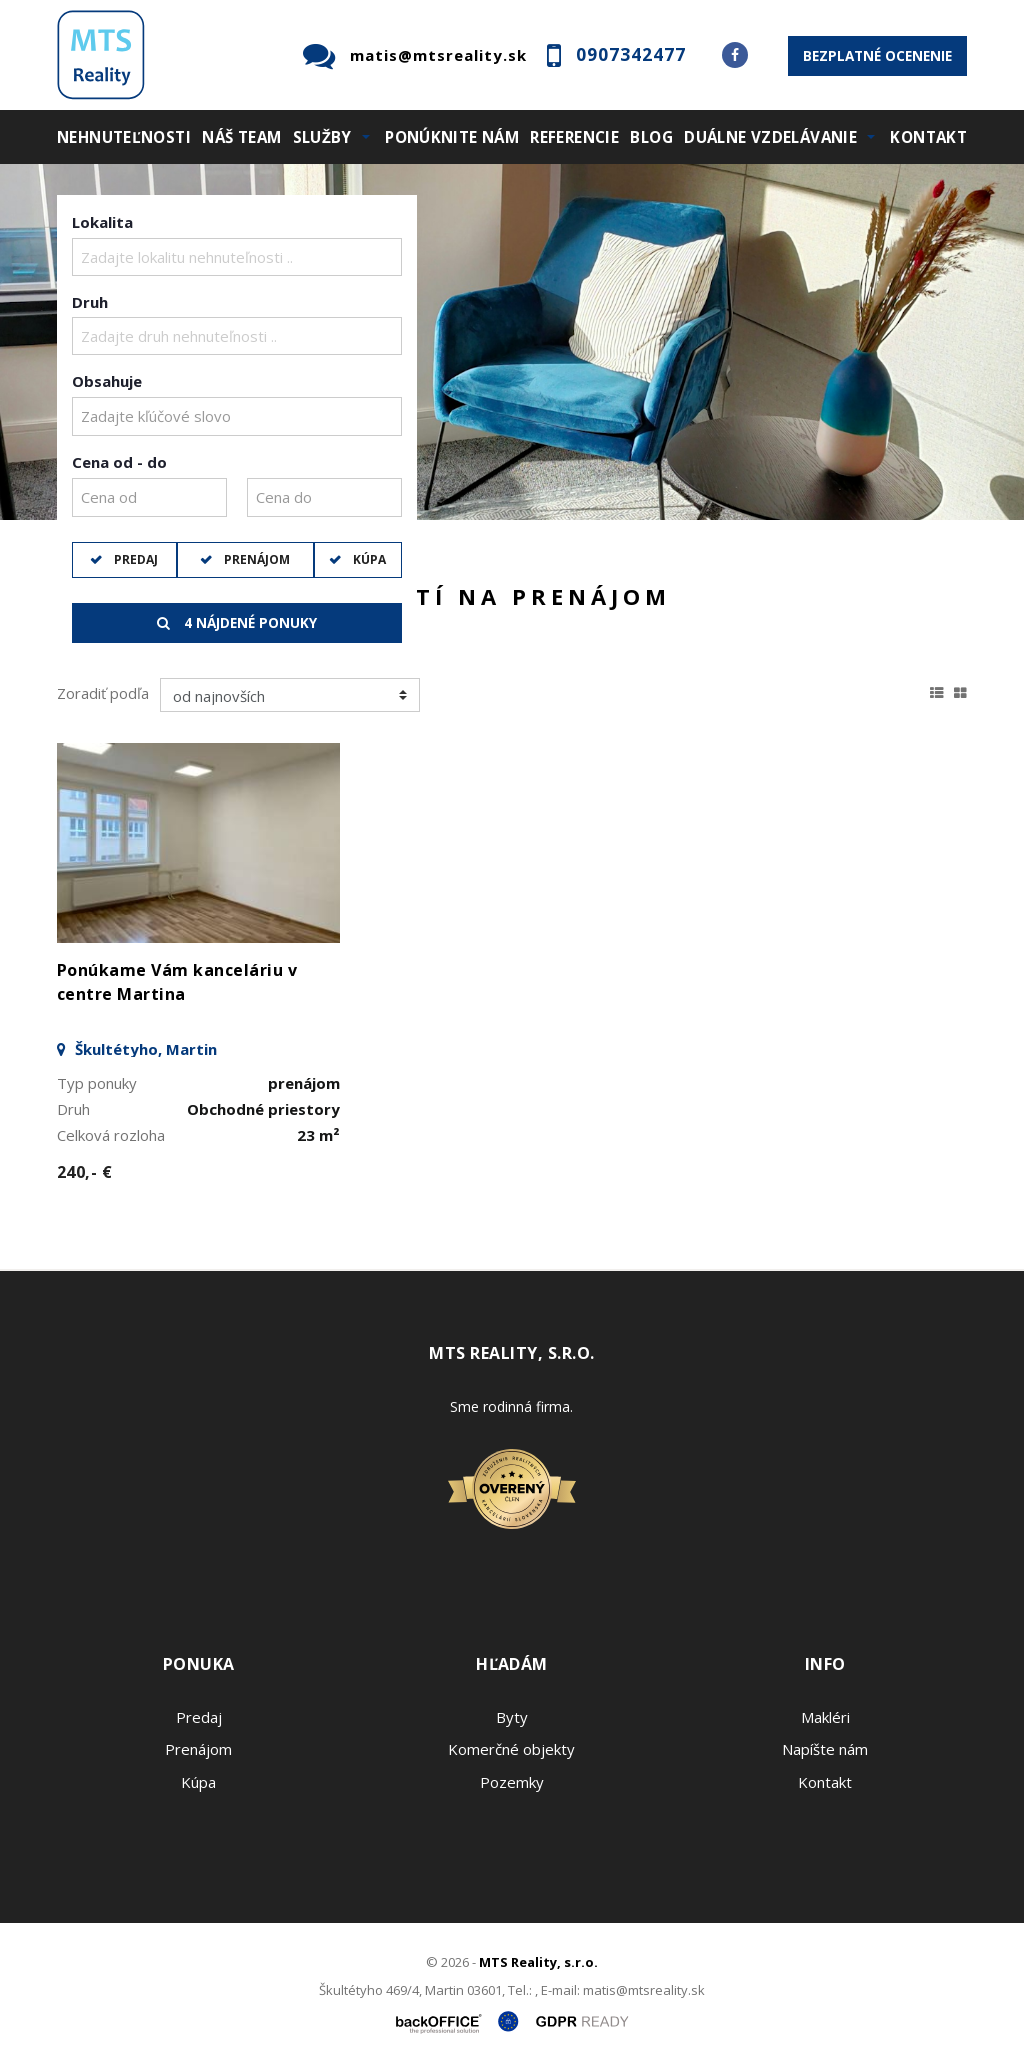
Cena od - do (119, 462)
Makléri (825, 1717)
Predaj (134, 559)
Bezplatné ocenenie (877, 56)
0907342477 (631, 54)
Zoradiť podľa (103, 693)
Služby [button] (322, 137)
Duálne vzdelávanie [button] (770, 137)
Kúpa (368, 559)
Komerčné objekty (511, 1749)
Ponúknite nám (452, 137)
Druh (90, 302)
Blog (651, 137)
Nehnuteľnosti (124, 137)
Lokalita (102, 222)
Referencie (574, 137)
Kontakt (928, 137)
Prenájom (255, 559)
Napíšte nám (825, 1749)
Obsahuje (107, 381)
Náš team (241, 137)
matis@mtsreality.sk (438, 55)
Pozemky (512, 1782)
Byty (512, 1717)
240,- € (84, 1172)
